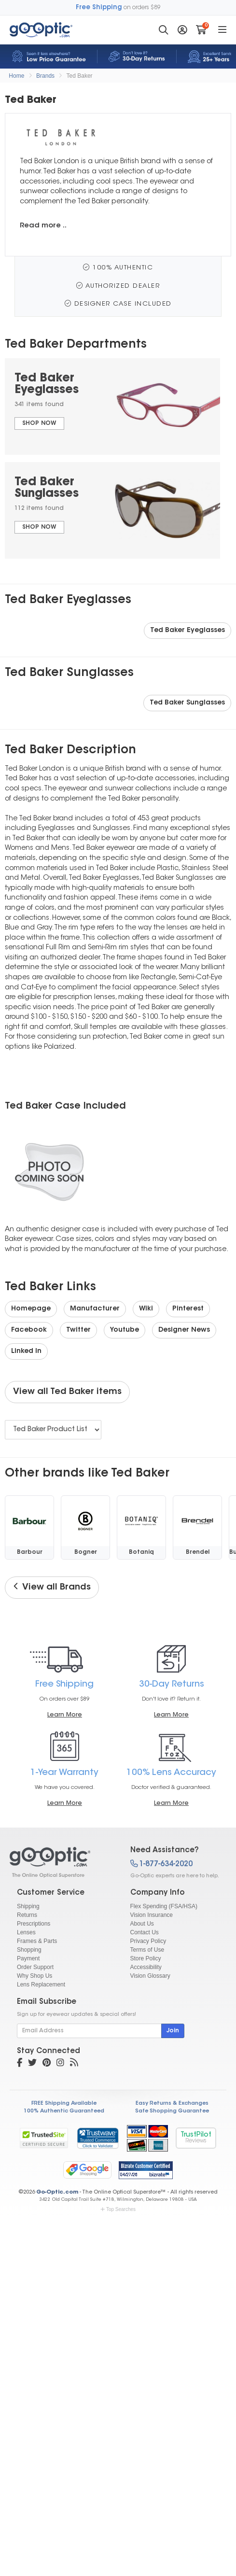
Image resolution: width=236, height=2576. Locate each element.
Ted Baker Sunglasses (187, 703)
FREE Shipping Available (64, 2103)
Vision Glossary (150, 1975)
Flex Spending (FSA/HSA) (163, 1906)
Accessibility (146, 1967)
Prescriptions (33, 1923)
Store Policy (145, 1958)
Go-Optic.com (57, 2192)
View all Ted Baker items (67, 1392)
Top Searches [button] (118, 2209)
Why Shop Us (34, 1975)
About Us (142, 1923)
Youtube (124, 1330)
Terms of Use (147, 1949)
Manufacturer (95, 1309)
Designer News (184, 1330)
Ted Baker (80, 75)
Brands (45, 75)
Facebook (29, 1330)
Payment (28, 1958)
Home (16, 75)
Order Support (35, 1967)
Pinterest (188, 1309)
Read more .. (43, 225)
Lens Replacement (41, 1984)
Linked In (26, 1351)
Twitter (78, 1330)
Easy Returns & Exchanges (172, 2103)
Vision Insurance (151, 1915)
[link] (97, 2138)
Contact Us (144, 1932)
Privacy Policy (148, 1941)
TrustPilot (195, 2138)
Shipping (28, 1906)
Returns (27, 1915)
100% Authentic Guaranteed (64, 2111)
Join (173, 2031)
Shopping (29, 1949)
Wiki (146, 1309)
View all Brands (52, 1587)
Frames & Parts (37, 1941)
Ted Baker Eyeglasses (187, 630)
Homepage (31, 1309)
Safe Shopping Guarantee (172, 2111)
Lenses (26, 1932)
